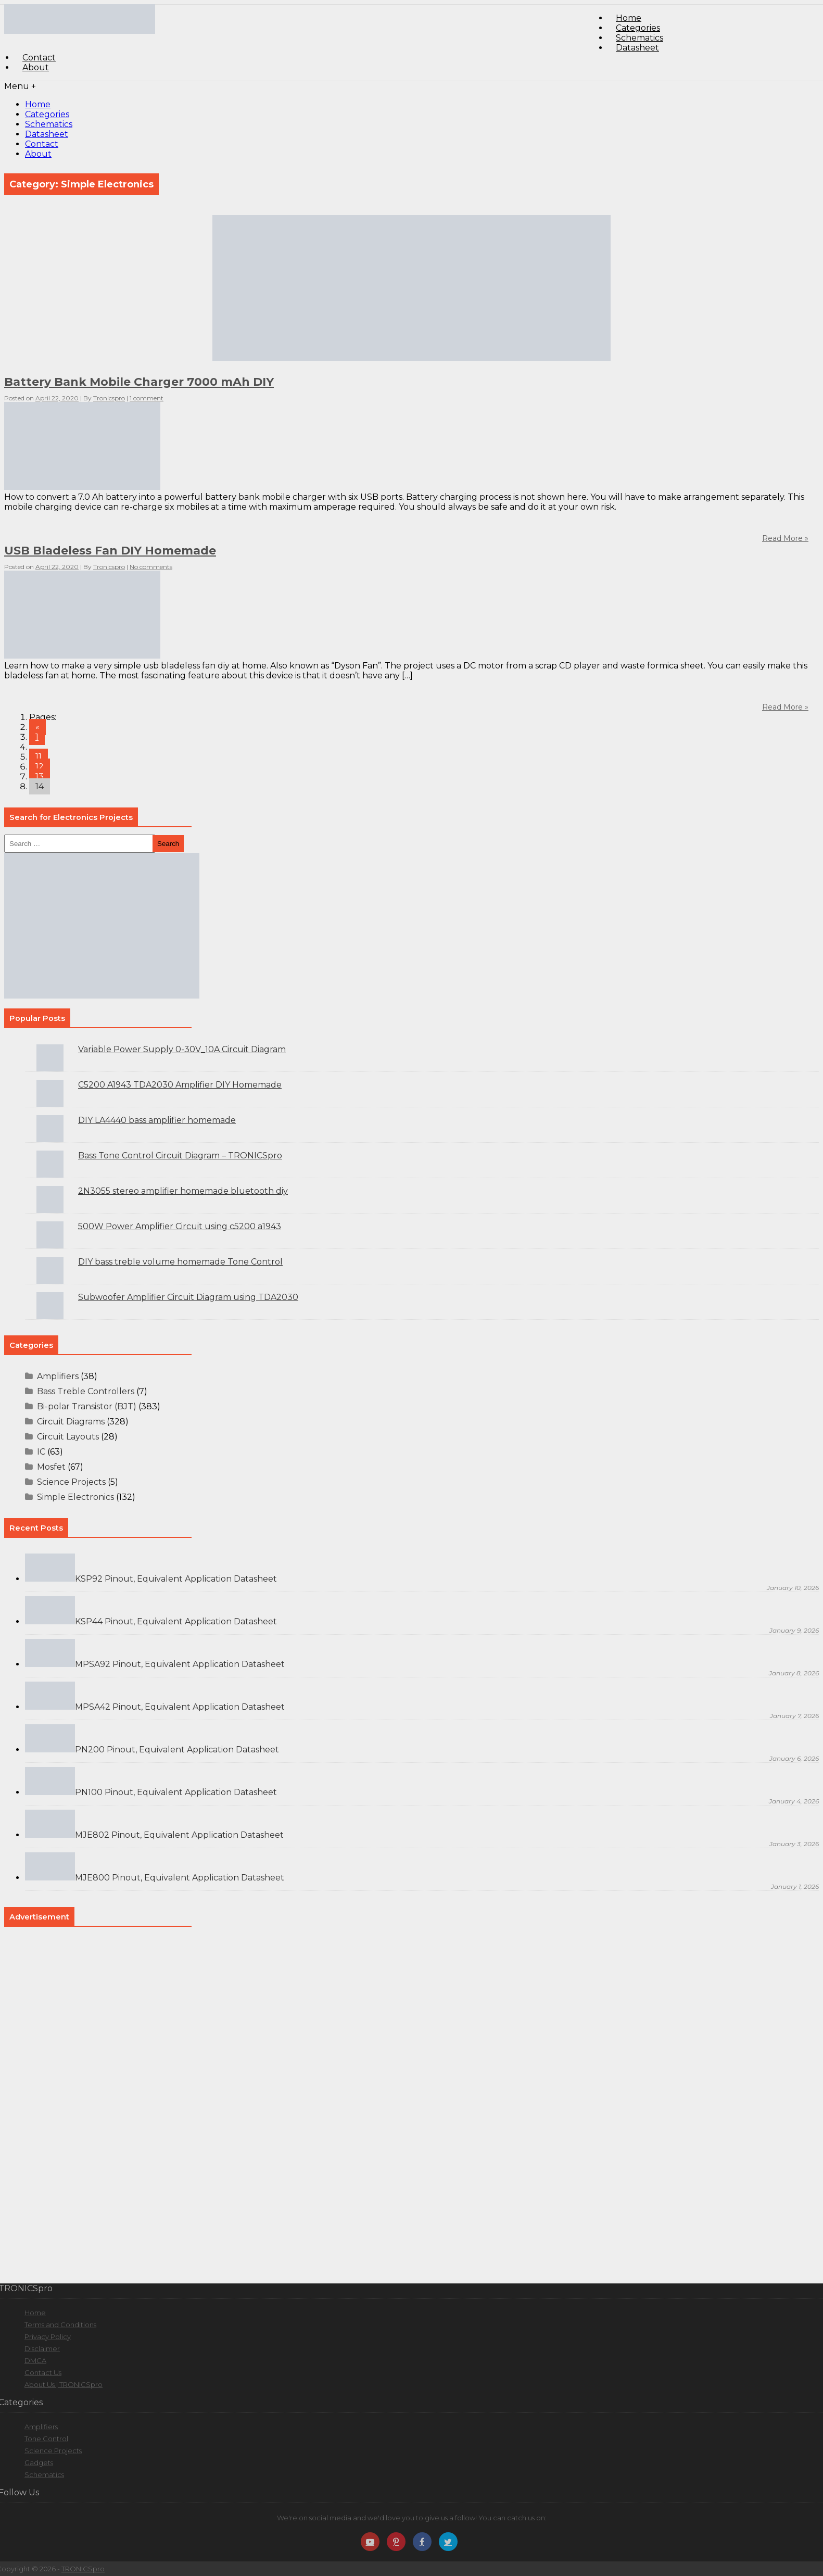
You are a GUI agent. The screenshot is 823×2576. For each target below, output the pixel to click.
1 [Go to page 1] (37, 737)
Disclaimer (42, 2348)
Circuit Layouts (68, 1437)
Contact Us (42, 2372)
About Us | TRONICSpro (63, 2384)
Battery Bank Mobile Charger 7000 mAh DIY (139, 382)
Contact (41, 144)
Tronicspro (109, 398)
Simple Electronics (75, 1497)
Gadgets (38, 2462)
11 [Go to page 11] (38, 757)
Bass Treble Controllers (85, 1391)
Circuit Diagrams (71, 1421)
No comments (151, 567)
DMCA (35, 2360)
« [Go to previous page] (37, 727)
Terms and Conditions (60, 2324)
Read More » (785, 707)
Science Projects (71, 1482)
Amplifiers (58, 1376)
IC (41, 1452)
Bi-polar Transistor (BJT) (86, 1406)
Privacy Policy (47, 2336)
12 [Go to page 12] (39, 767)
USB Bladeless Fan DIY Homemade (110, 551)
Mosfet (51, 1467)
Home (37, 104)
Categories (47, 114)
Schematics (48, 124)
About (35, 67)
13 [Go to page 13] (39, 776)
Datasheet (637, 48)
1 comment (146, 398)
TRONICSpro (83, 2569)
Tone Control (46, 2438)
